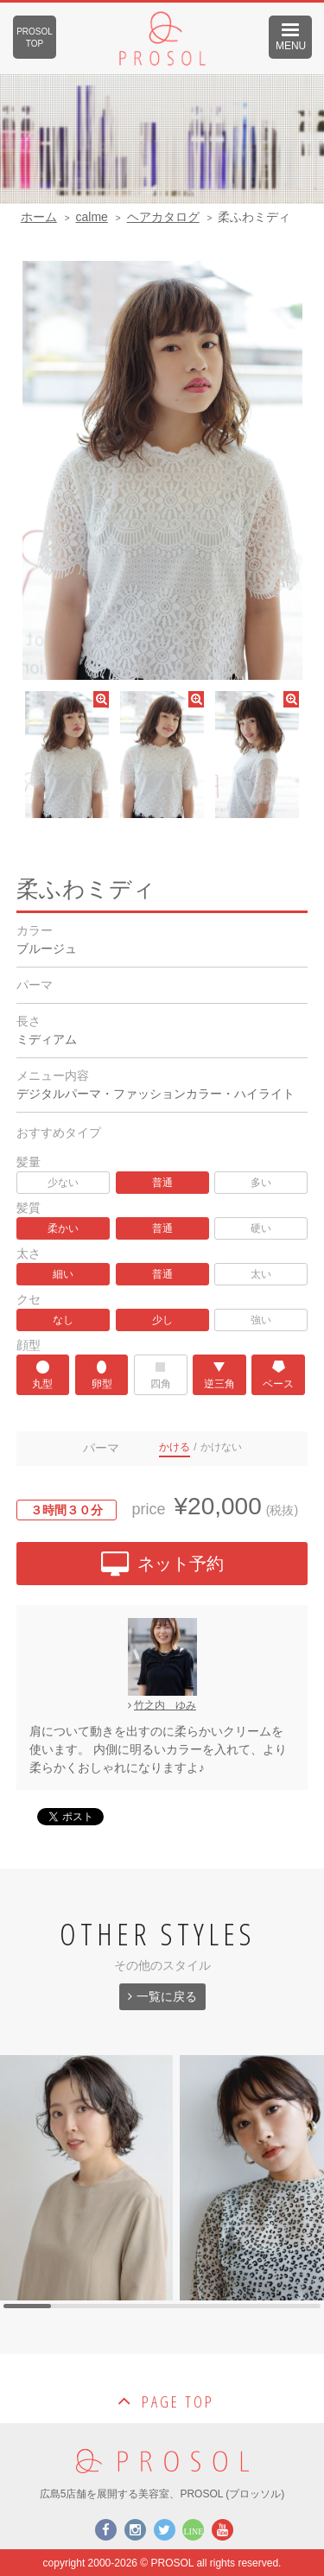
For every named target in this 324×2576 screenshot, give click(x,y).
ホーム (39, 217)
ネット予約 (162, 1566)
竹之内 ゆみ (162, 1705)
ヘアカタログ (163, 217)
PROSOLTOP (34, 37)
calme (91, 217)
